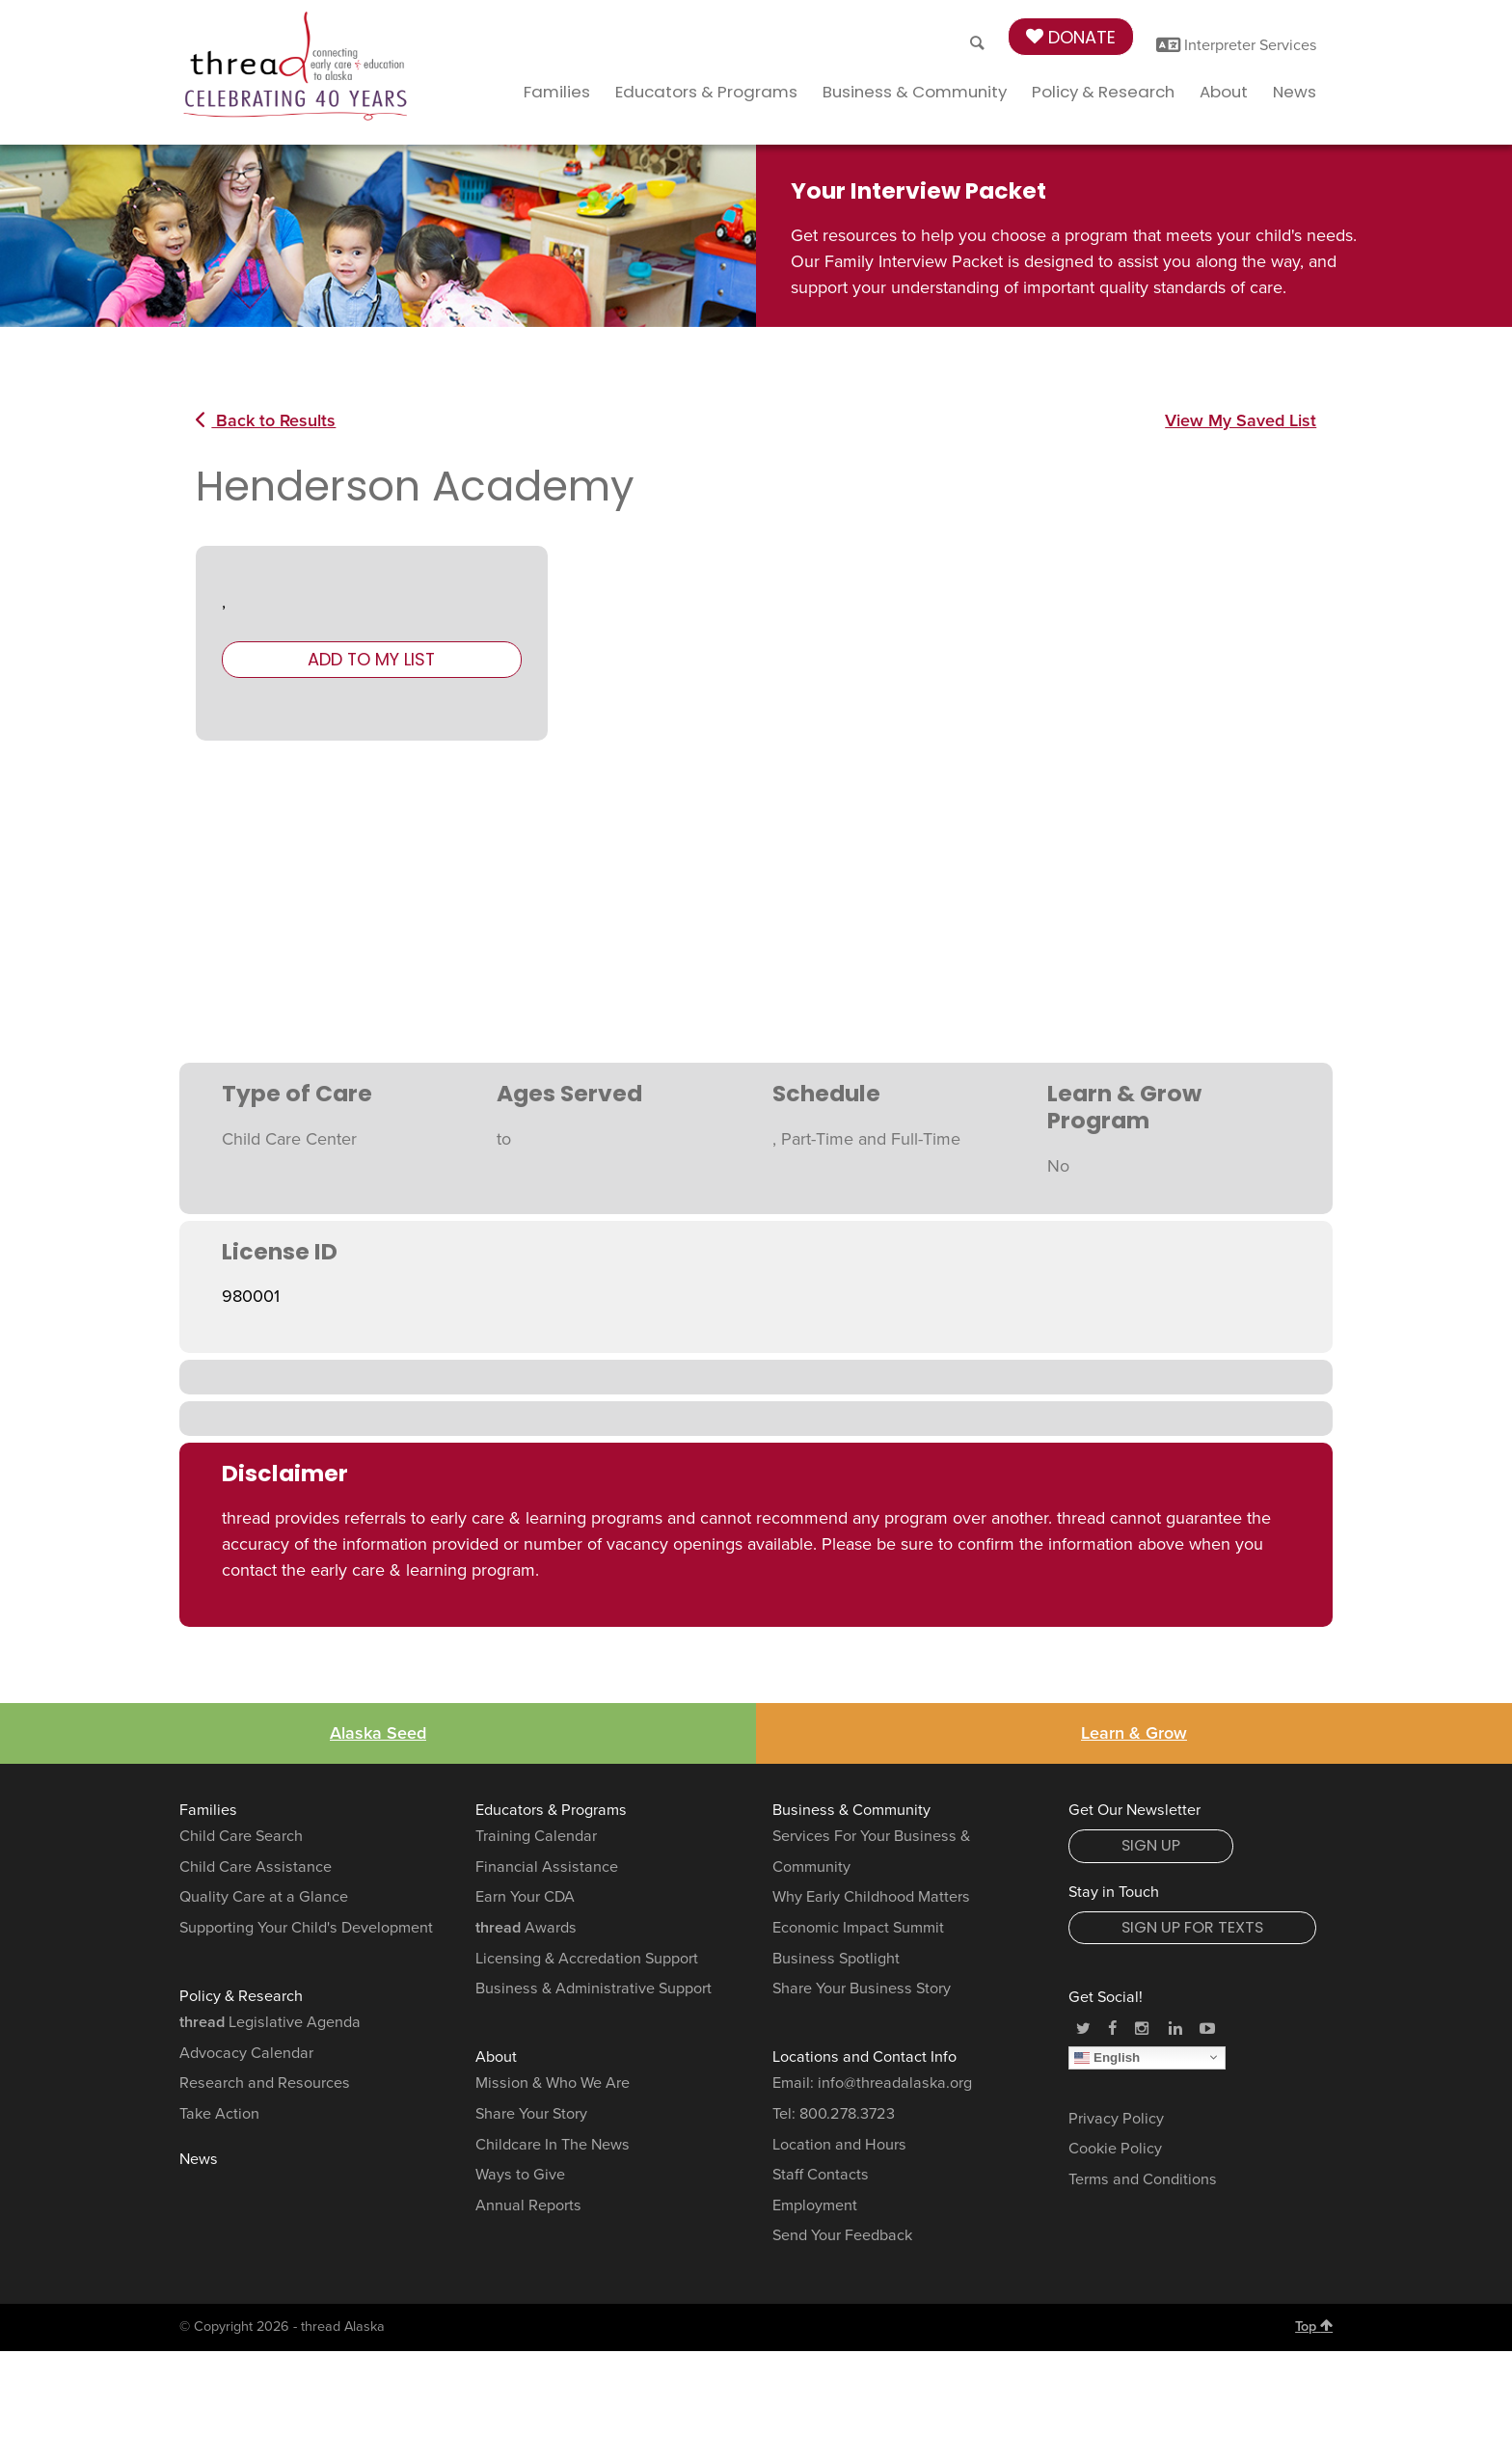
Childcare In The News (552, 2144)
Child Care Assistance (255, 1867)
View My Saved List (1240, 420)
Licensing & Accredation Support (586, 1958)
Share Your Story (531, 2114)
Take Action (219, 2114)
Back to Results (266, 420)
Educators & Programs (706, 91)
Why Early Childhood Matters (871, 1897)
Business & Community (915, 91)
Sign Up (1150, 1845)
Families (557, 91)
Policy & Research (1103, 91)
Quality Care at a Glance (263, 1897)
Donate (1071, 37)
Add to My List (371, 659)
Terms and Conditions (1142, 2179)
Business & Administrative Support (593, 1988)
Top (1314, 2326)
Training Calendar (536, 1836)
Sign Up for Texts (1192, 1927)
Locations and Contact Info (864, 2057)
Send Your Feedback (842, 2235)
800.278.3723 (847, 2114)
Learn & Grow (1134, 1733)
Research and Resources (264, 2083)
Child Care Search (241, 1836)
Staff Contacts (820, 2174)
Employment (814, 2205)
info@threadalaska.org (895, 2083)
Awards (526, 1927)
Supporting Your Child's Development (306, 1927)
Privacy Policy (1116, 2118)
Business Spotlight (836, 1958)
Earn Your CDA (525, 1897)
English (1107, 2057)
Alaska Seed (378, 1733)
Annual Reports (528, 2205)
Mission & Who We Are (552, 2083)
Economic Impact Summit (858, 1927)
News (1294, 91)
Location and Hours (839, 2144)
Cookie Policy (1115, 2148)
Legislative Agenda (270, 2022)
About (1224, 91)
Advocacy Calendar (246, 2053)
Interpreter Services (1236, 45)
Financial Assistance (546, 1867)
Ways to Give (520, 2174)
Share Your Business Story (861, 1988)
